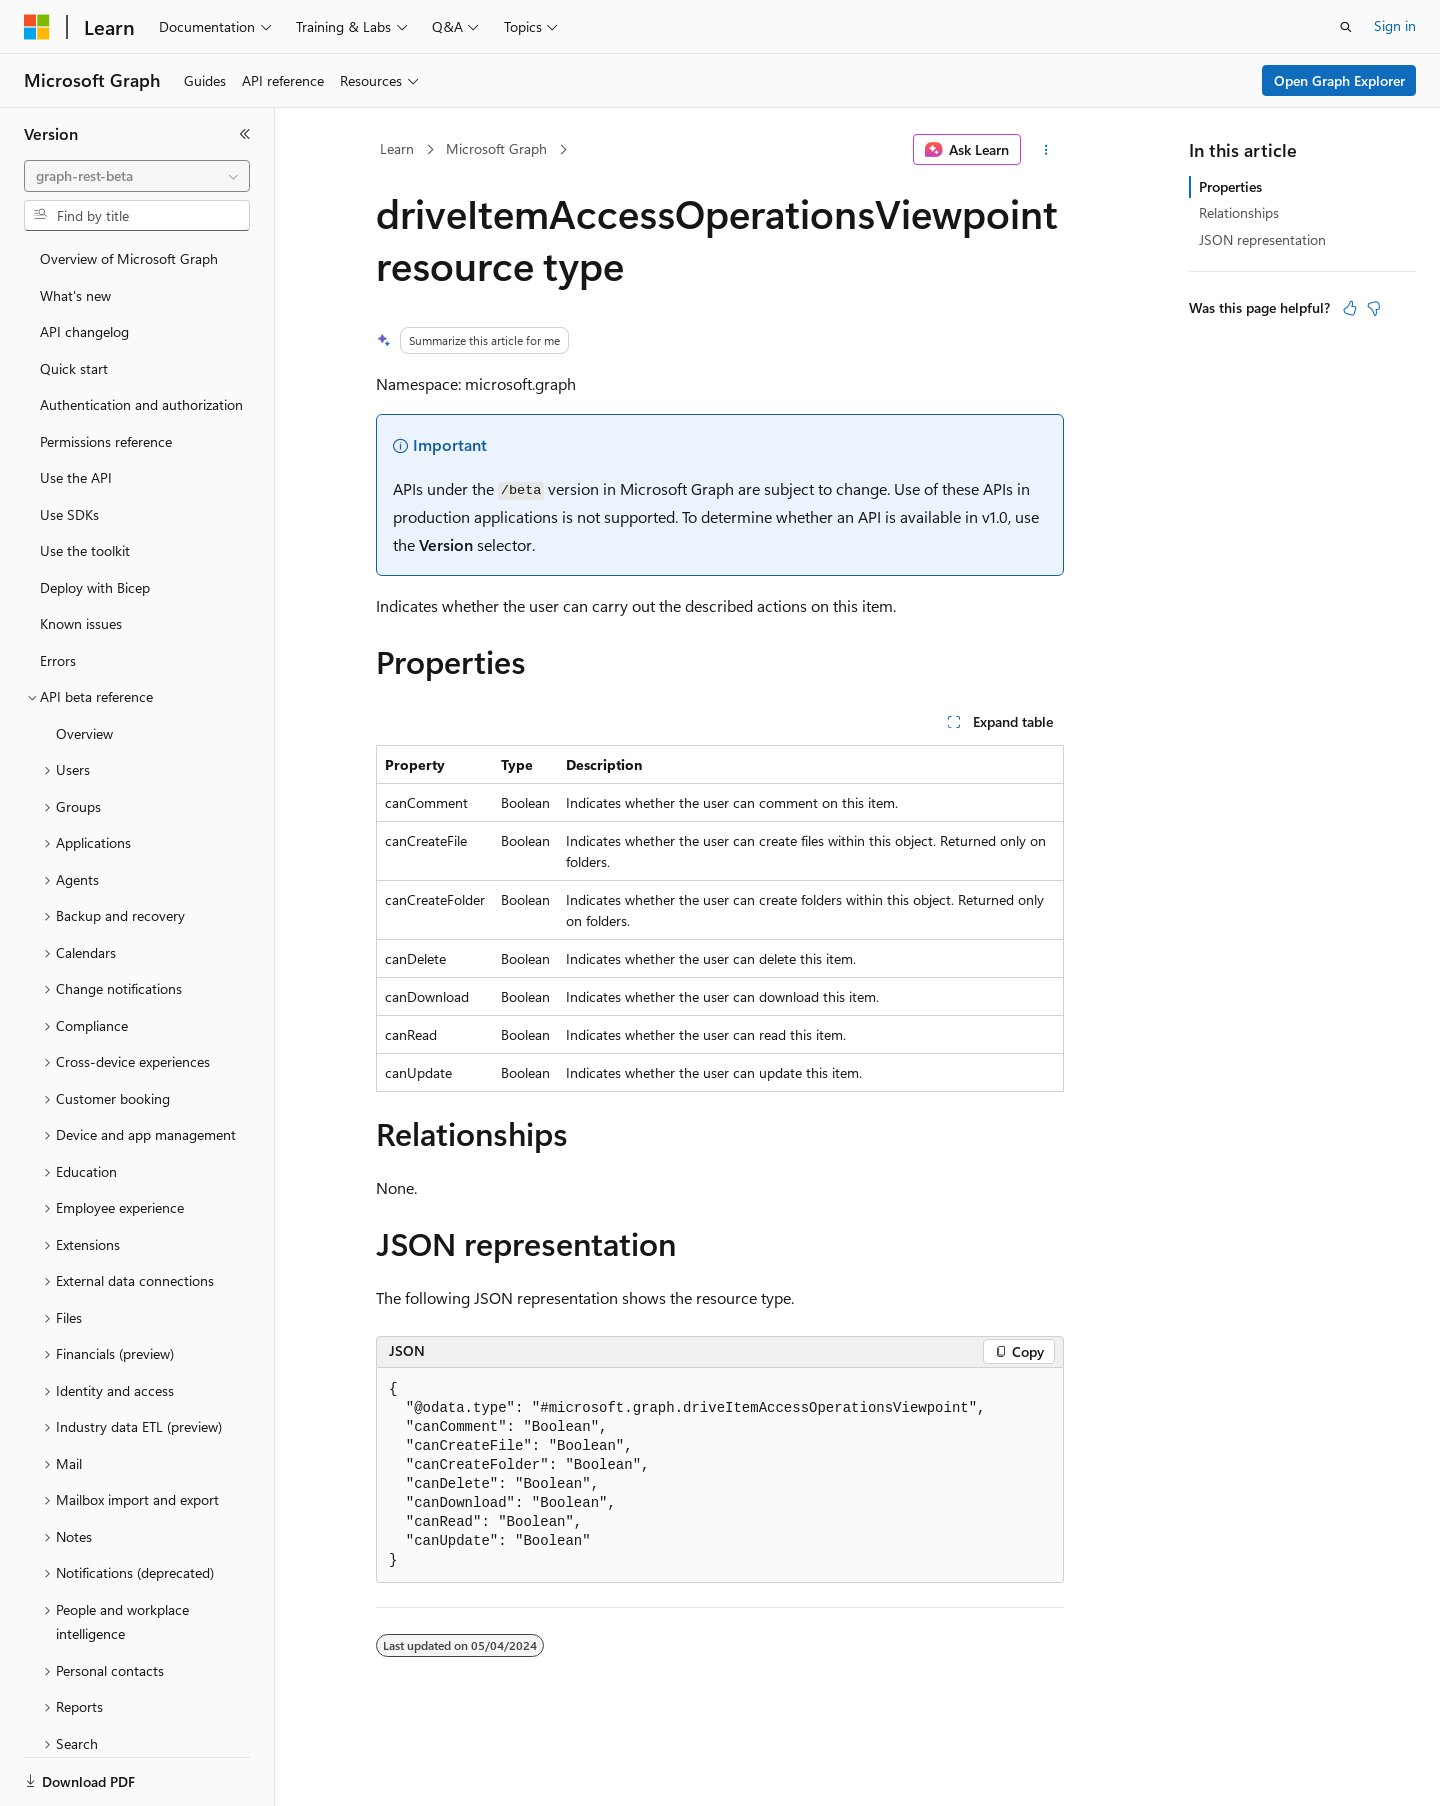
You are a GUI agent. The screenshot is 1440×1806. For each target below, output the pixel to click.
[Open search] (1346, 27)
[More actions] (1046, 150)
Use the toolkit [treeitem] (85, 550)
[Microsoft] (37, 27)
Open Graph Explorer (1339, 80)
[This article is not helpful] (1374, 308)
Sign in (1395, 25)
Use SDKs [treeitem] (69, 514)
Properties (1230, 186)
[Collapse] (245, 134)
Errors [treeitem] (58, 660)
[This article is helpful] (1350, 308)
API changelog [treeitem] (84, 331)
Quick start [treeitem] (74, 368)
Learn (397, 148)
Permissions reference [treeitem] (106, 441)
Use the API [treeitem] (76, 477)
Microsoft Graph (496, 148)
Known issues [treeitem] (81, 623)
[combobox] (137, 176)
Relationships (1239, 212)
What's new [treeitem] (75, 295)
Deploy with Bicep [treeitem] (95, 587)
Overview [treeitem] (84, 733)
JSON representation (1262, 239)
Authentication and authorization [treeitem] (141, 404)
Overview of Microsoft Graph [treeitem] (129, 258)
